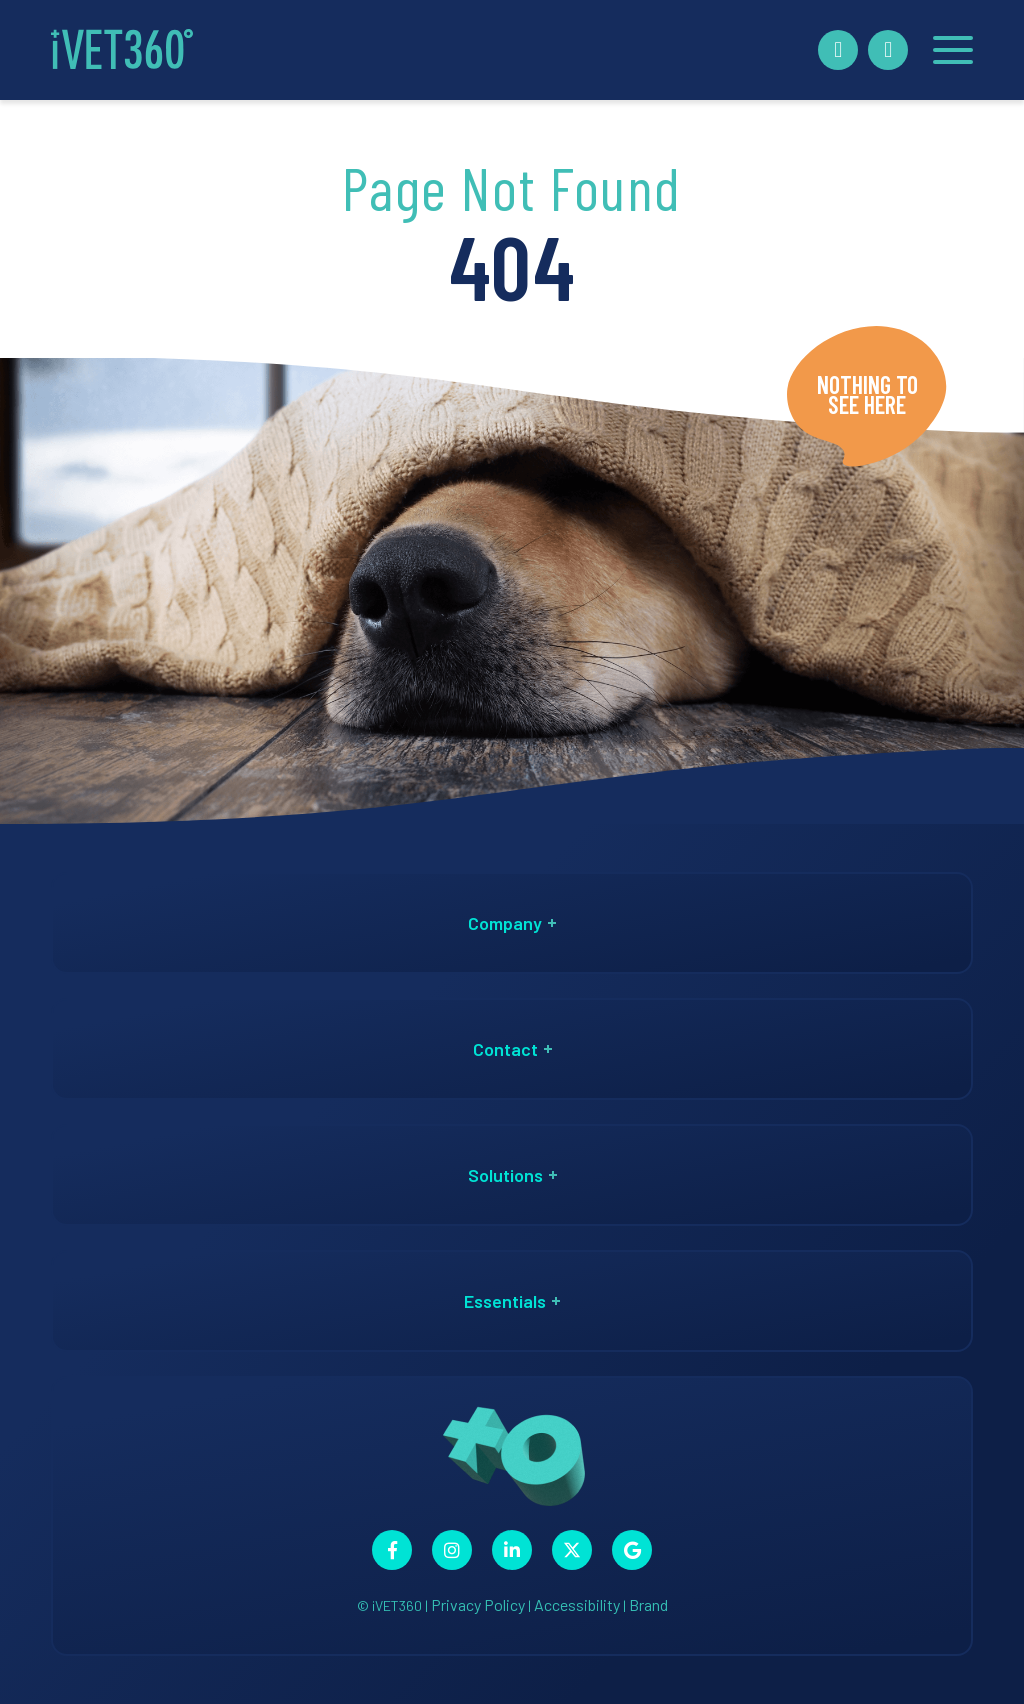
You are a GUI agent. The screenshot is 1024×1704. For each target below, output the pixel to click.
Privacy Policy (478, 1604)
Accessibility (577, 1604)
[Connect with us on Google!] (632, 1550)
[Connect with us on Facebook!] (392, 1550)
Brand (648, 1604)
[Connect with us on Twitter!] (572, 1550)
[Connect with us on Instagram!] (452, 1550)
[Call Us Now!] (888, 50)
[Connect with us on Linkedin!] (512, 1550)
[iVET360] (122, 50)
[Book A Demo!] (838, 50)
